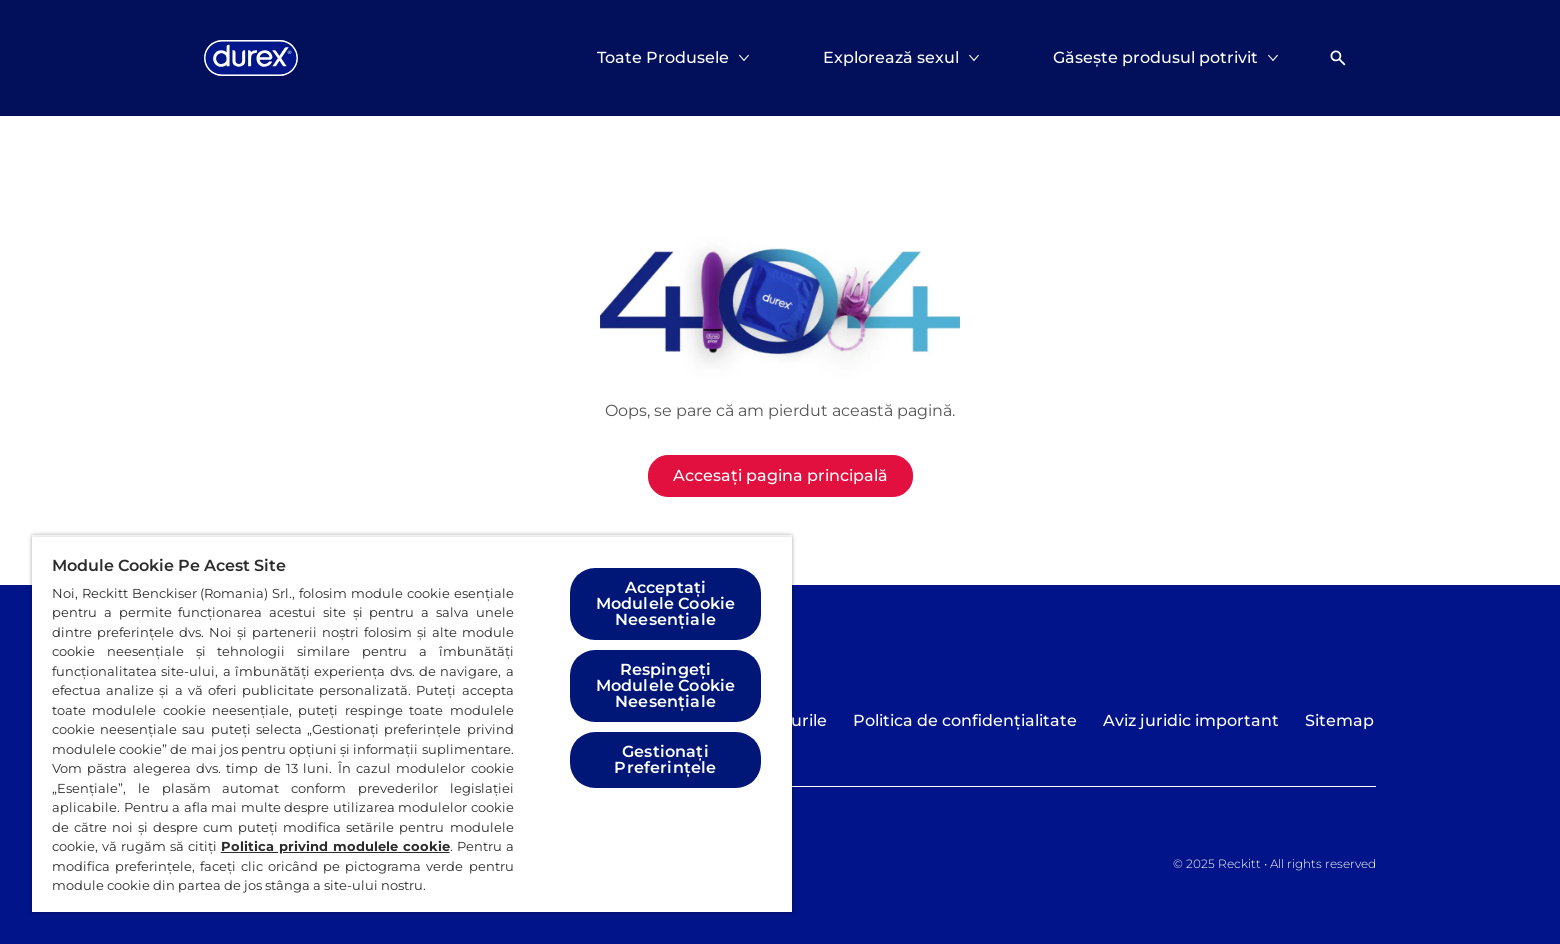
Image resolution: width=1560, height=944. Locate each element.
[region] (412, 723)
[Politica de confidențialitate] (965, 721)
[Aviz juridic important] (1191, 721)
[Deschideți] (1338, 58)
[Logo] (251, 58)
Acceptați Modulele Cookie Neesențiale (665, 603)
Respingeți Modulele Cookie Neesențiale (665, 685)
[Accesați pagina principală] (780, 476)
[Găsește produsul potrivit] (1155, 58)
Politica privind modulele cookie (335, 846)
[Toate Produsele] (663, 58)
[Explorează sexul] (891, 58)
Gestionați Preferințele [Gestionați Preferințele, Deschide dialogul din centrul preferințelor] (665, 759)
